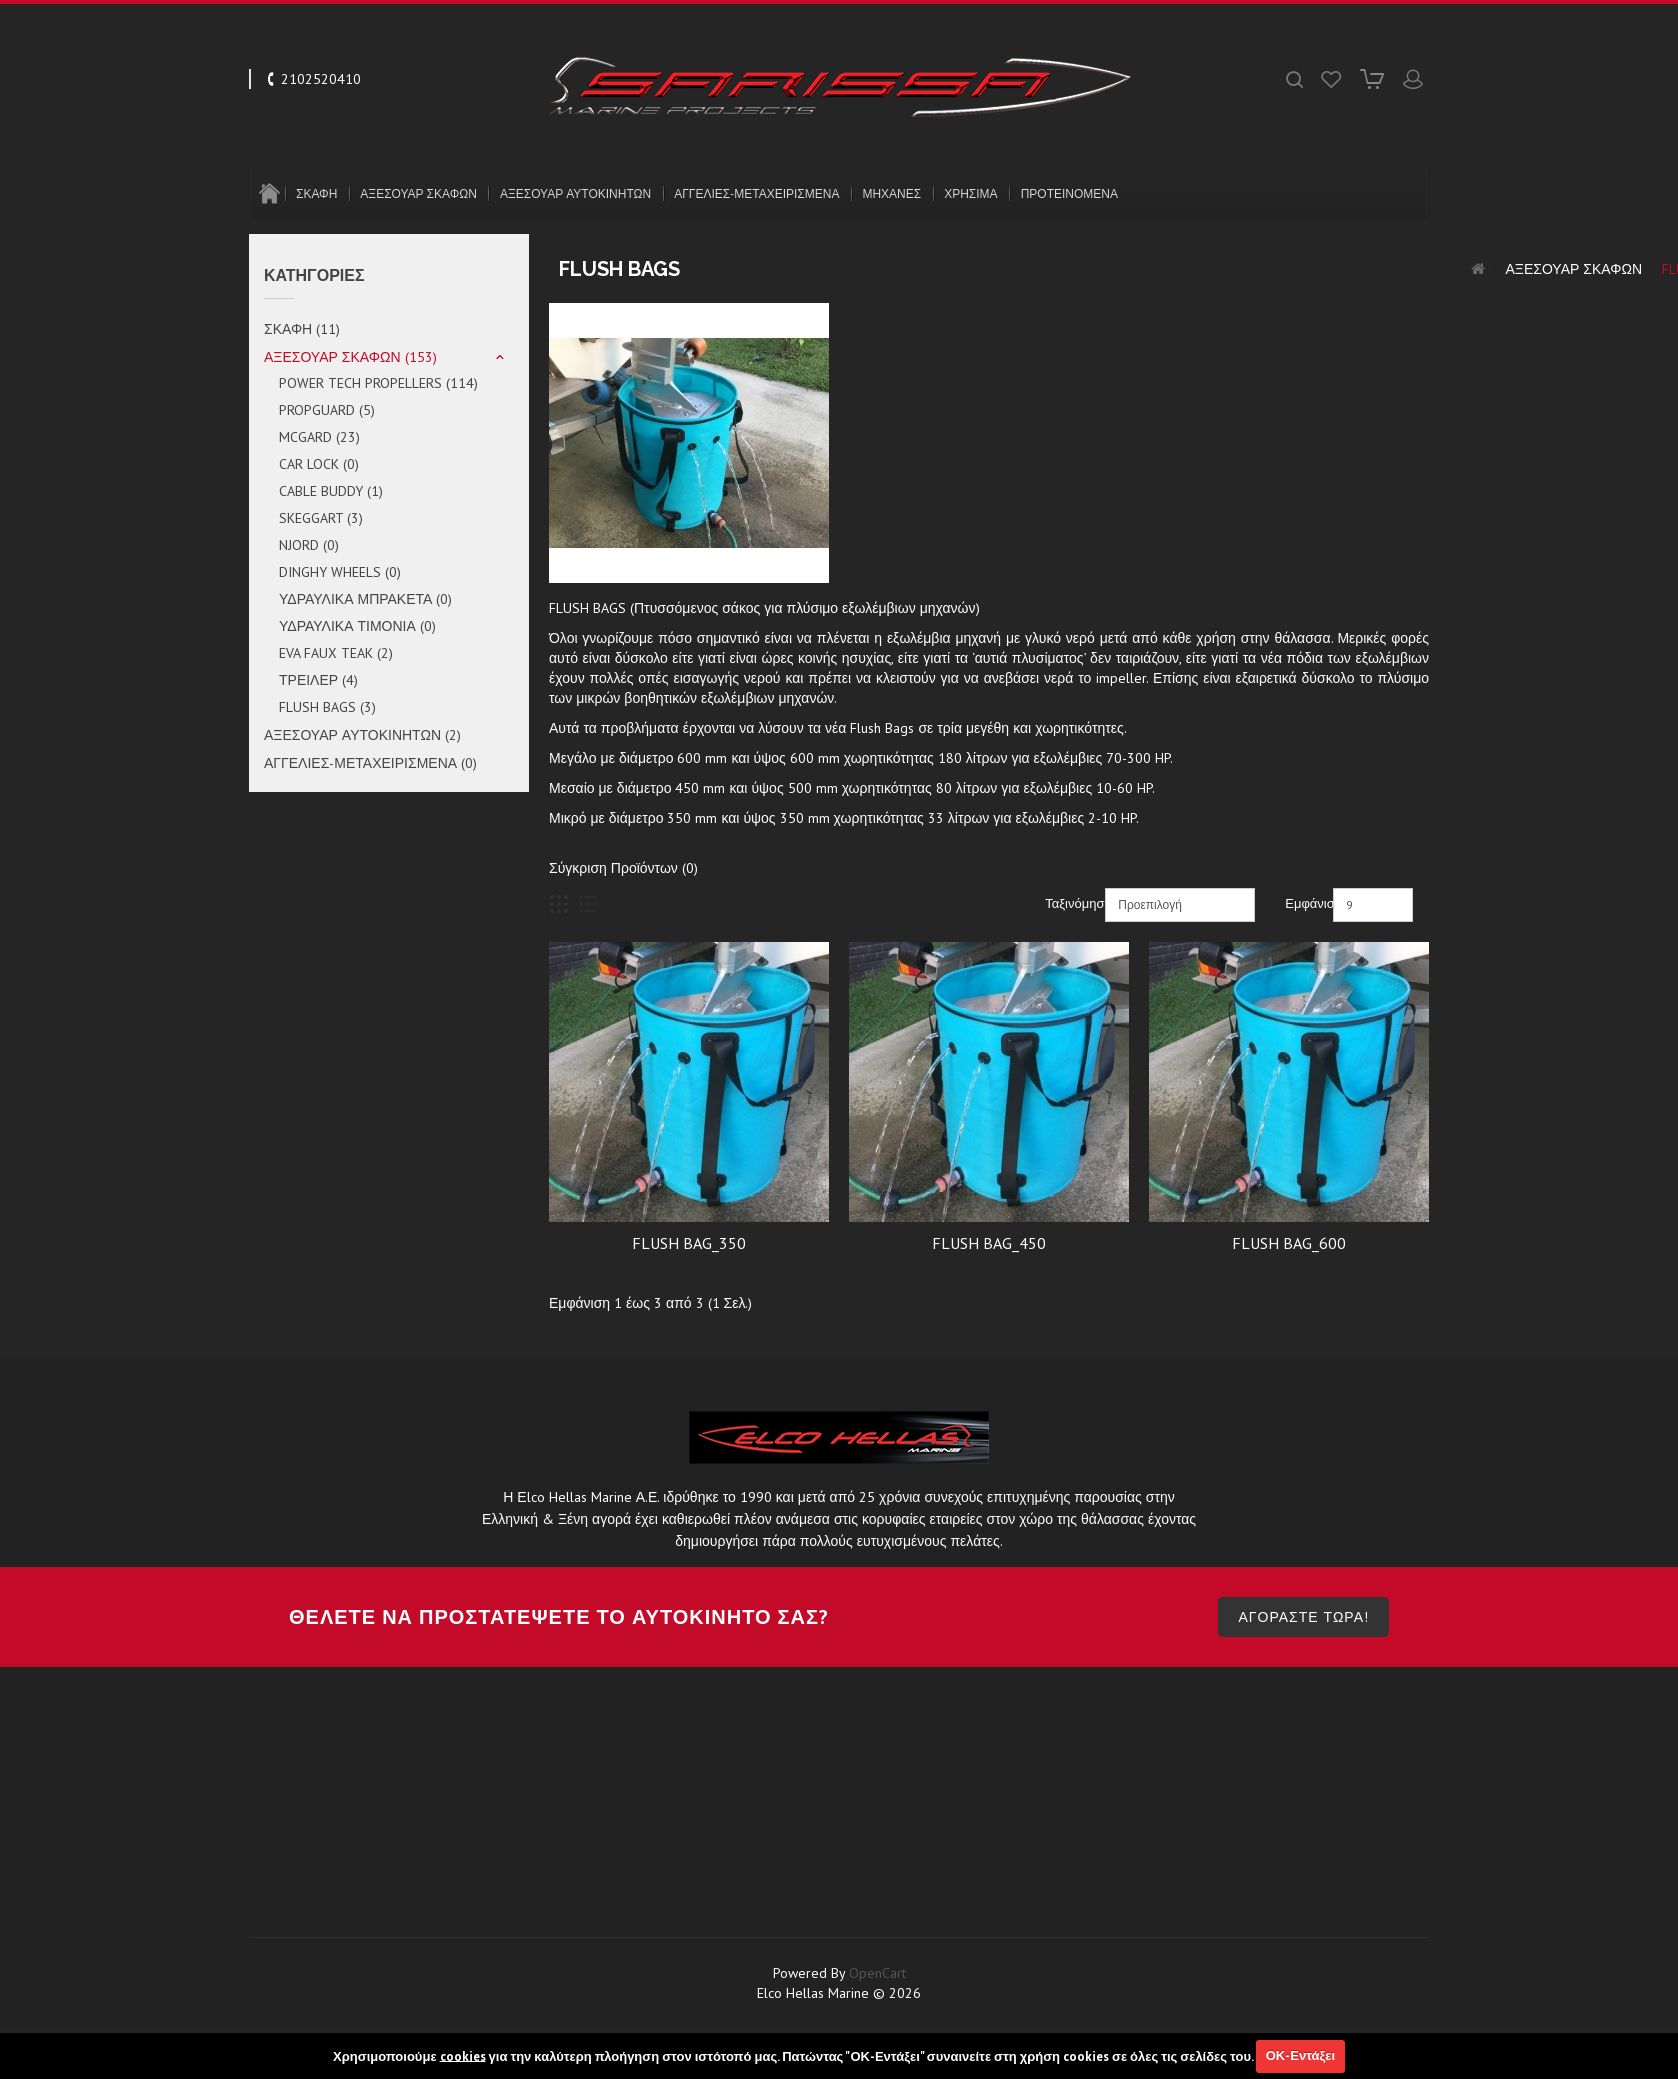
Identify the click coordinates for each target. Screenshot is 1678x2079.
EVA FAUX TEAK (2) (336, 653)
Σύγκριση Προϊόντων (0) (623, 868)
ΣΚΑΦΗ (316, 193)
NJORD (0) (309, 545)
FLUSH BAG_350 (689, 1243)
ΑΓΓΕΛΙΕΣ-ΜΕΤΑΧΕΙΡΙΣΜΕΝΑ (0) (370, 763)
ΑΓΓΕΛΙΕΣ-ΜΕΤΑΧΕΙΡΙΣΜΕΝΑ (756, 193)
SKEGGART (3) (321, 518)
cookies (463, 2055)
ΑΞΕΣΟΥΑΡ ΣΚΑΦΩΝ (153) (350, 357)
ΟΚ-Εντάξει (1300, 2055)
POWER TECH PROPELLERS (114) (378, 383)
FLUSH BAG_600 (1289, 1243)
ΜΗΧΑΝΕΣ (891, 193)
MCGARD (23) (319, 437)
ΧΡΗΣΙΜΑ (970, 193)
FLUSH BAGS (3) (327, 707)
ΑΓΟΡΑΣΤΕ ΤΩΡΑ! (1303, 1667)
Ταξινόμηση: (1072, 903)
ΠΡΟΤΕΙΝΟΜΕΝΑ (1069, 193)
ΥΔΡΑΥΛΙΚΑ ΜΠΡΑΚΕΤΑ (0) (365, 599)
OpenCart (877, 2023)
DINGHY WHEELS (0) (340, 572)
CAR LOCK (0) (319, 464)
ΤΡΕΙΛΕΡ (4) (318, 680)
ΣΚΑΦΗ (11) (302, 329)
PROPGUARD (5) (327, 410)
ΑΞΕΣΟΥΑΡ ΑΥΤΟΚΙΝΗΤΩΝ (575, 193)
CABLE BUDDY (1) (331, 491)
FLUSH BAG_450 (989, 1243)
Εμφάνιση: (1306, 903)
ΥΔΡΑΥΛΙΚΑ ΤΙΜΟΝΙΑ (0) (357, 626)
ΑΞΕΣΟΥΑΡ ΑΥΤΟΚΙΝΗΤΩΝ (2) (362, 735)
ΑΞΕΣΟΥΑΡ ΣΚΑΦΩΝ (418, 193)
